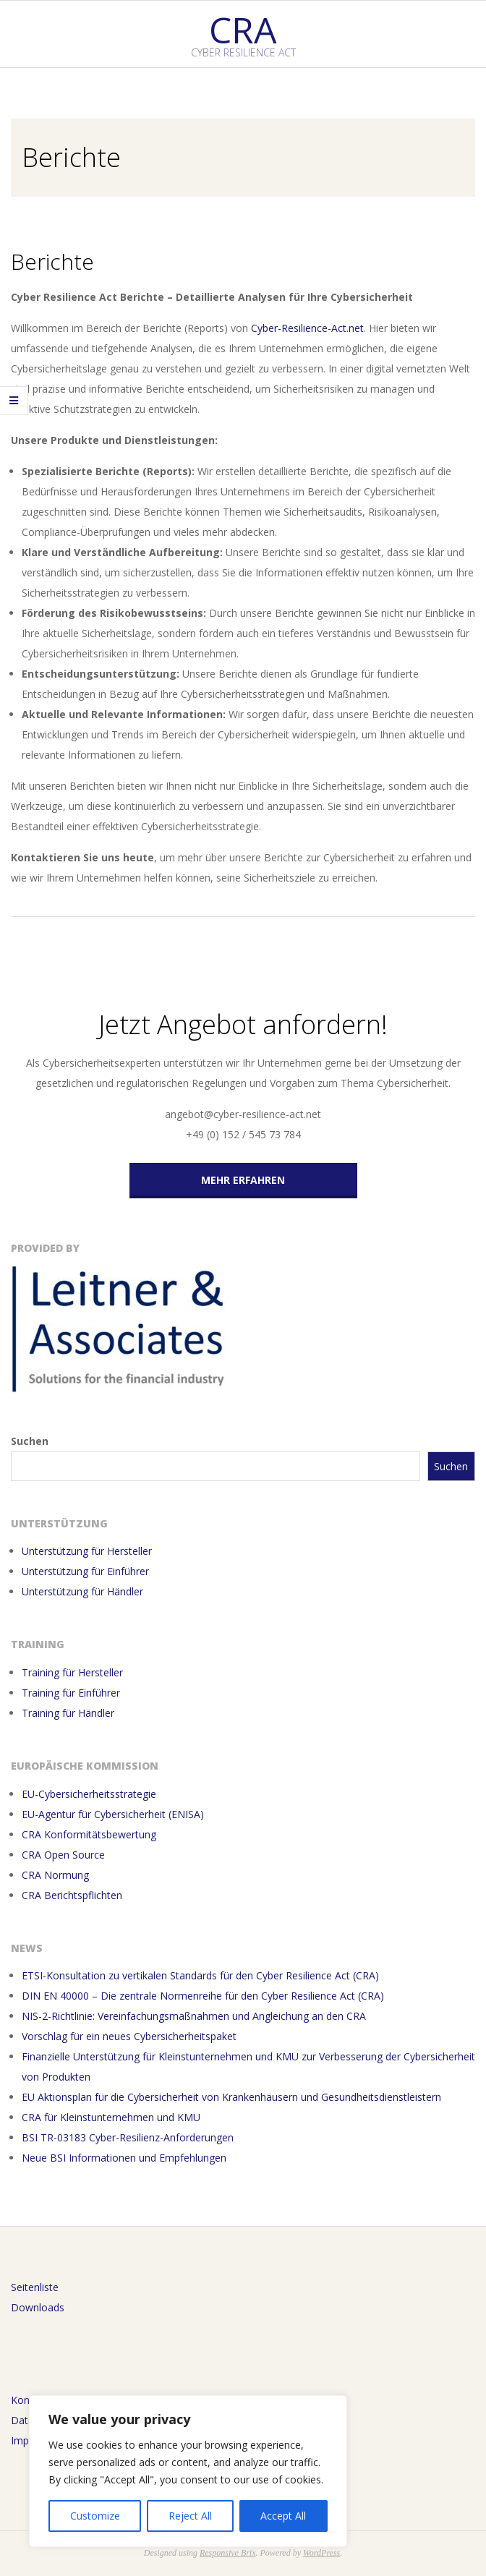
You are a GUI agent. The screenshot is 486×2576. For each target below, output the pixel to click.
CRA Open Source (63, 1854)
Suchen (29, 1441)
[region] (188, 2471)
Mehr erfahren (243, 1180)
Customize (95, 2515)
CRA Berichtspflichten (72, 1895)
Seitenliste (35, 2287)
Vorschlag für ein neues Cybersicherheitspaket (130, 2036)
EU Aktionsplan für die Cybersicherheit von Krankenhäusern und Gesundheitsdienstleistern (231, 2097)
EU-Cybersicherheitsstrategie (89, 1794)
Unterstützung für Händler (82, 1591)
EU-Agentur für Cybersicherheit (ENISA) (113, 1814)
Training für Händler (68, 1713)
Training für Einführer (71, 1692)
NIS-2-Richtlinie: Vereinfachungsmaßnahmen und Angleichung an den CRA (194, 2016)
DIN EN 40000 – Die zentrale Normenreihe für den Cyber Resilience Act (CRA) (203, 1996)
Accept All (283, 2515)
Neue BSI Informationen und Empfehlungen (124, 2158)
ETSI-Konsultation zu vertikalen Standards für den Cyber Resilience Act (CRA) (200, 1975)
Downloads (37, 2307)
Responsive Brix (228, 2553)
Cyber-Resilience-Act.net (307, 328)
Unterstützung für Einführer (85, 1571)
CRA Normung (55, 1875)
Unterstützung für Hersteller (87, 1551)
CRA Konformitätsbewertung (89, 1834)
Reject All (190, 2515)
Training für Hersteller (72, 1672)
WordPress (321, 2553)
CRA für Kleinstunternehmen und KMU (111, 2117)
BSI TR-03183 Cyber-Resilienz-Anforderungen (128, 2137)
